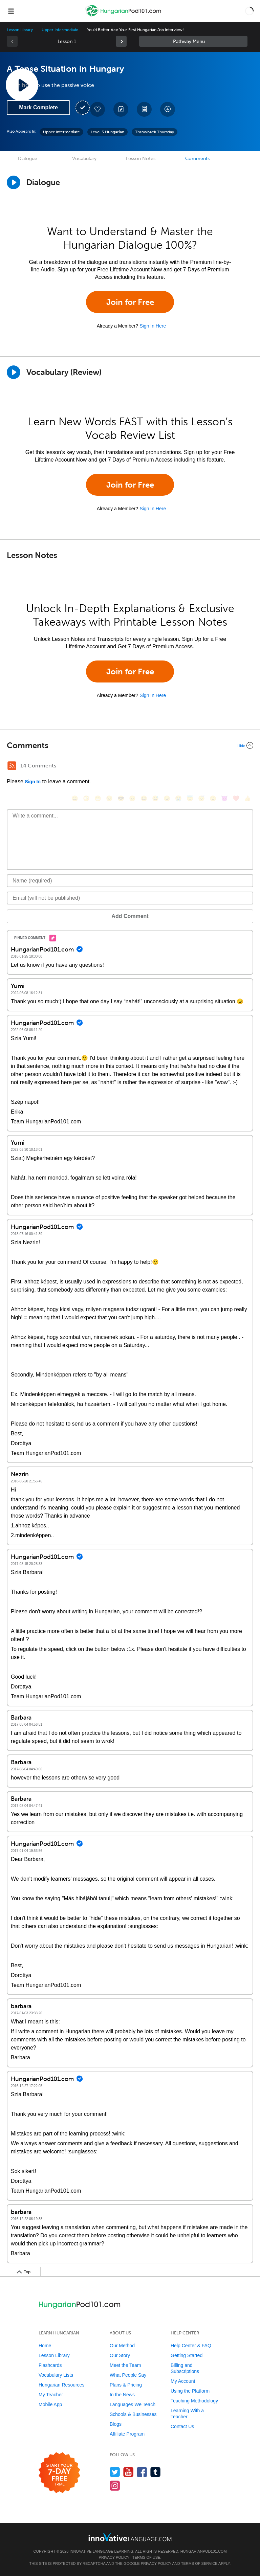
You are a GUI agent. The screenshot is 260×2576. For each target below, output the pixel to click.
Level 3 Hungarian (107, 132)
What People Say (128, 2375)
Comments (197, 158)
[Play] (13, 372)
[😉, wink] (167, 798)
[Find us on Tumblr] (155, 2472)
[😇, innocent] (190, 798)
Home (45, 2345)
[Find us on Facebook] (142, 2472)
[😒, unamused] (109, 798)
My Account (183, 2381)
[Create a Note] (120, 109)
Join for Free (130, 302)
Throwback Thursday (154, 132)
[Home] (124, 16)
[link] (121, 41)
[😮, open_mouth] (213, 798)
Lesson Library (20, 29)
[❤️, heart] (236, 798)
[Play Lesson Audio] (22, 85)
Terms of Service (199, 2563)
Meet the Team (125, 2365)
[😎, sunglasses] (121, 798)
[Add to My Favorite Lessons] (97, 109)
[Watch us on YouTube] (128, 2472)
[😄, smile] (75, 798)
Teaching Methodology (194, 2400)
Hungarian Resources (61, 2385)
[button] (249, 11)
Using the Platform (190, 2391)
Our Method (122, 2345)
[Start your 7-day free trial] (59, 2473)
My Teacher (51, 2394)
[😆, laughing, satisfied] (144, 798)
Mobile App (50, 2404)
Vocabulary (84, 158)
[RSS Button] (12, 766)
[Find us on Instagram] (115, 2485)
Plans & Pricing (126, 2385)
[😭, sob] (178, 798)
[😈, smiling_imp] (224, 798)
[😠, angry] (132, 798)
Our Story (120, 2355)
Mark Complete (38, 107)
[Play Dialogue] (13, 182)
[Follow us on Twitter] (115, 2472)
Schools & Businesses (133, 2414)
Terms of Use (146, 2557)
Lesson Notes (140, 158)
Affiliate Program (127, 2434)
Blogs (116, 2424)
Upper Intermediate (60, 29)
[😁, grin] (98, 798)
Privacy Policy (114, 2557)
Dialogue (27, 158)
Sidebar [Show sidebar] (193, 41)
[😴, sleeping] (201, 798)
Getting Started (186, 2355)
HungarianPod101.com (203, 2551)
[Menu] (11, 11)
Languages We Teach (132, 2404)
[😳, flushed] (86, 798)
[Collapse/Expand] (130, 745)
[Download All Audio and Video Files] (167, 109)
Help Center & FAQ (191, 2345)
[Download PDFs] (144, 109)
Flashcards (50, 2365)
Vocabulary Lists (56, 2375)
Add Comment (129, 916)
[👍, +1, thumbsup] (247, 798)
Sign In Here (152, 326)
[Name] (130, 880)
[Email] (130, 898)
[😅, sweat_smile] (155, 798)
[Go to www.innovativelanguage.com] (130, 2536)
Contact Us (182, 2426)
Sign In (33, 781)
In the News (122, 2394)
